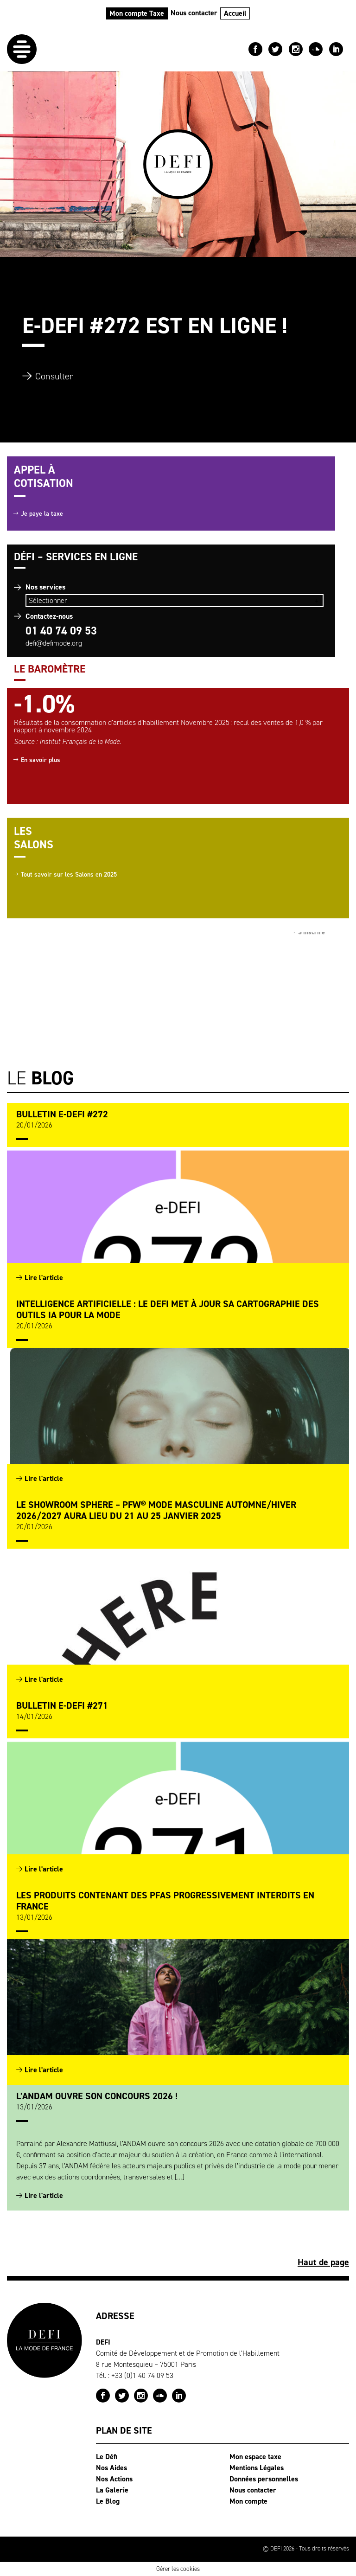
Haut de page (323, 2262)
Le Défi (106, 2456)
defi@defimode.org (53, 643)
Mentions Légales (256, 2468)
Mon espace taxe (255, 2456)
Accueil (235, 13)
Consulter (54, 376)
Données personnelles (263, 2479)
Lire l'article (44, 1277)
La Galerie (112, 2490)
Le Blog (108, 2501)
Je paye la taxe (42, 513)
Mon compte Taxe (136, 13)
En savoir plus (40, 760)
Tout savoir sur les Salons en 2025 (69, 874)
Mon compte (248, 2501)
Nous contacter (194, 13)
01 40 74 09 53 (61, 630)
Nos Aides (111, 2468)
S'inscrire (311, 937)
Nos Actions (114, 2479)
